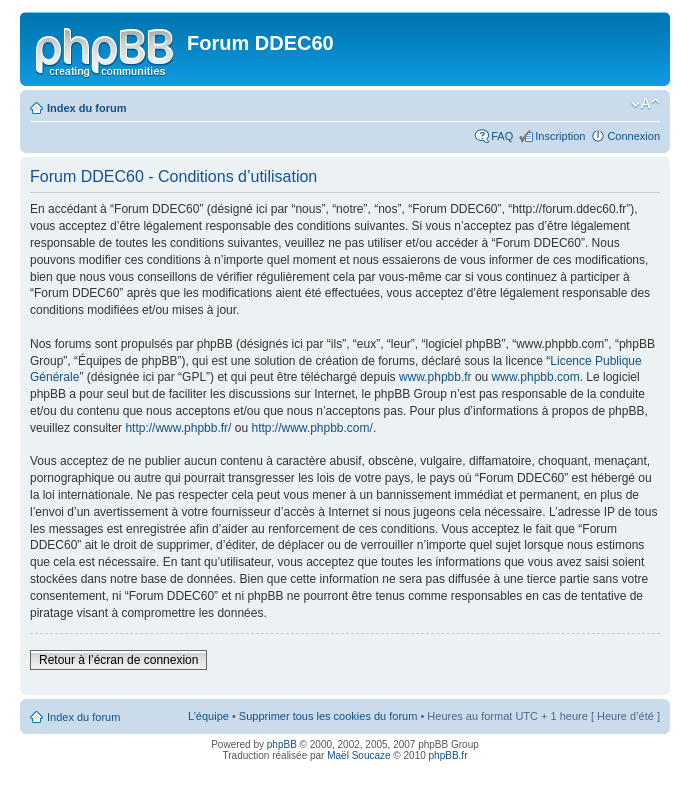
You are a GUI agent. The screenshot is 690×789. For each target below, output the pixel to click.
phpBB (282, 744)
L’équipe (208, 716)
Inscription (560, 136)
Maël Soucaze (358, 755)
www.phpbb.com (536, 377)
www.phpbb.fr (435, 377)
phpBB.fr (448, 755)
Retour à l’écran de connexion (118, 660)
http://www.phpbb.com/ (311, 428)
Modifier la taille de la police (645, 104)
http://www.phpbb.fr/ (178, 428)
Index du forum (86, 108)
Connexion (633, 136)
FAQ (502, 136)
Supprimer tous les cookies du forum (328, 716)
